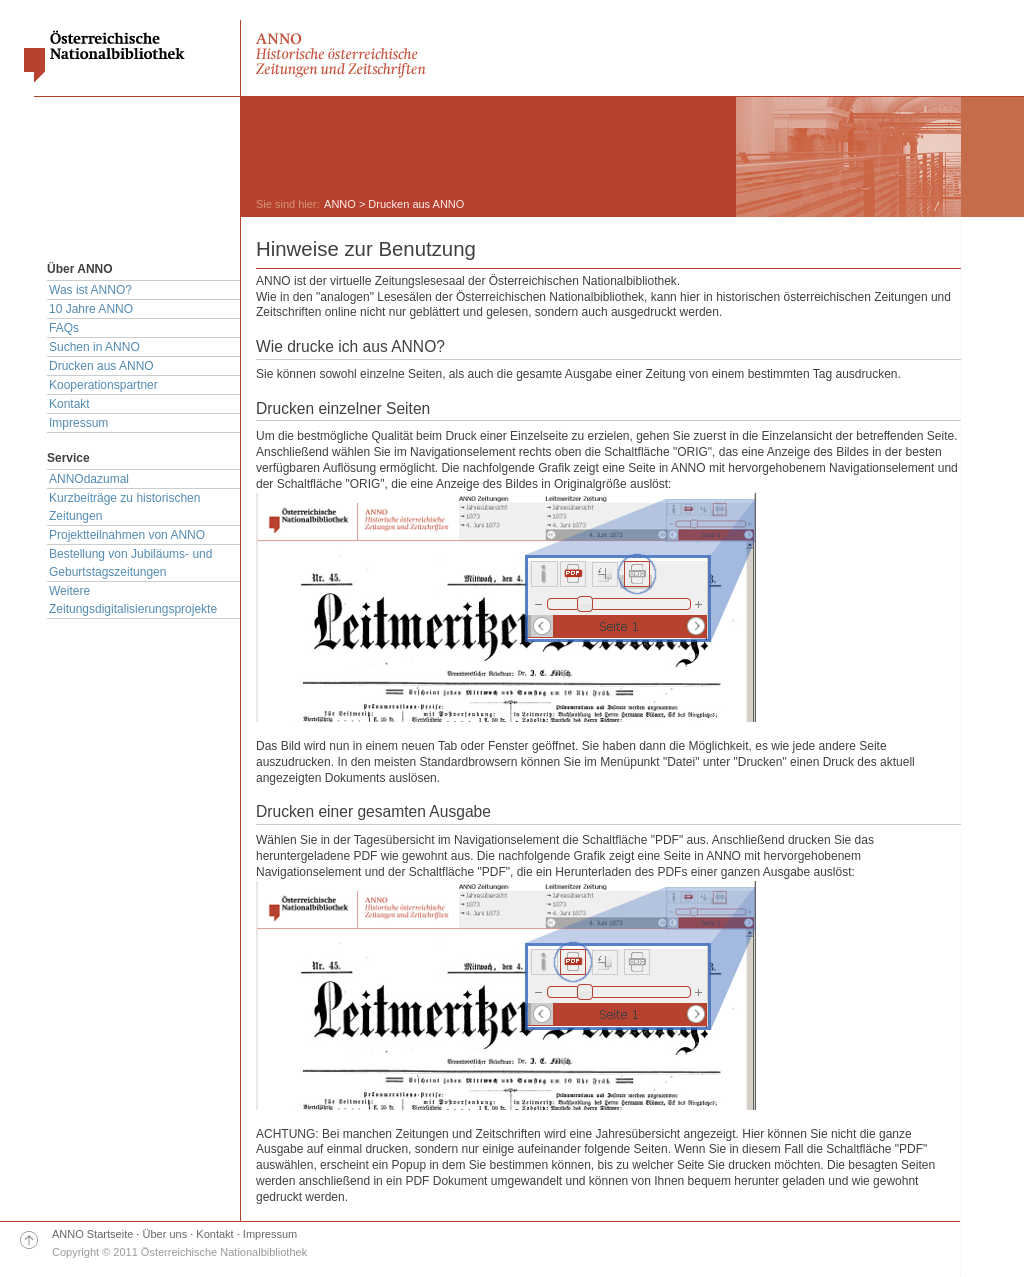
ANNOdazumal (89, 479)
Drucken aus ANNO (101, 366)
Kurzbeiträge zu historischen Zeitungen (124, 507)
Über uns (165, 1234)
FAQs (64, 328)
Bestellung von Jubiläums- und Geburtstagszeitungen (130, 563)
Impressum (78, 423)
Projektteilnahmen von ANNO (127, 535)
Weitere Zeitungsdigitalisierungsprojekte (133, 600)
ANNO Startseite (92, 1234)
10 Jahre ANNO (91, 309)
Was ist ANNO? (90, 290)
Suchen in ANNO (94, 347)
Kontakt (69, 404)
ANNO (340, 204)
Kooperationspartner (103, 385)
